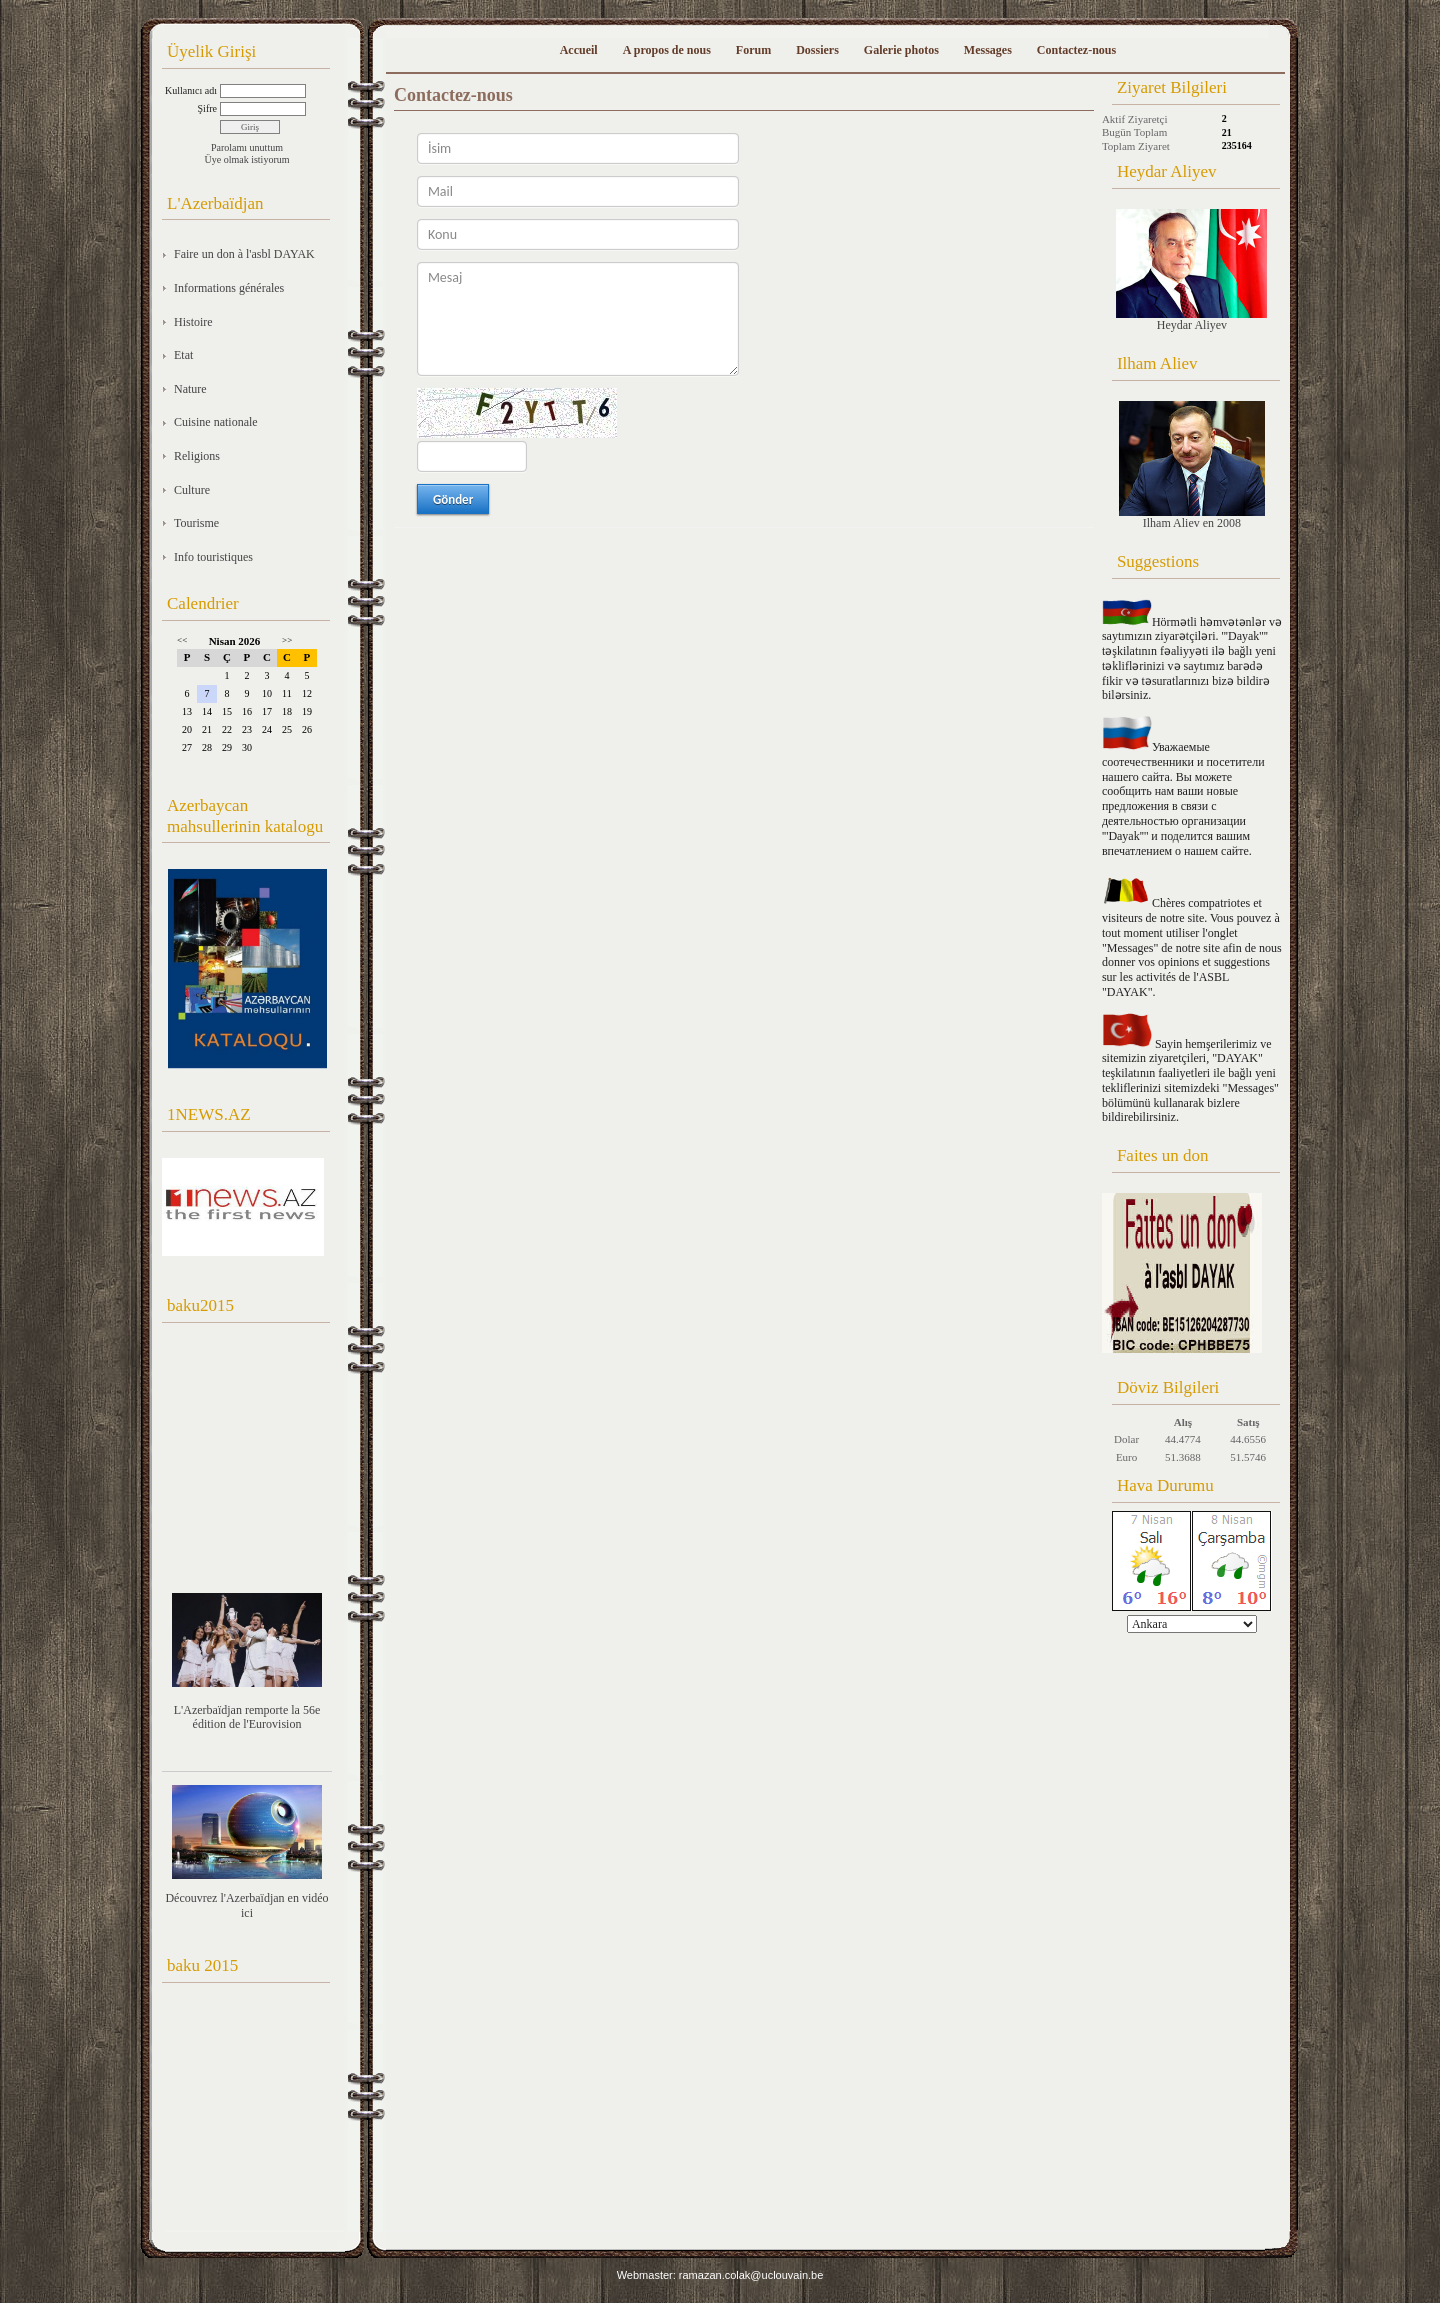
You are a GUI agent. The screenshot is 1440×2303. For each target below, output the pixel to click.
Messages (988, 50)
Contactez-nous (1076, 50)
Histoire (193, 322)
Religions (197, 456)
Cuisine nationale (216, 422)
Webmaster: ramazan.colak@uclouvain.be (720, 2275)
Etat (183, 355)
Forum (753, 50)
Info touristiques (213, 557)
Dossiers (817, 50)
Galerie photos (901, 50)
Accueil (579, 50)
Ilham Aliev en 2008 (1192, 465)
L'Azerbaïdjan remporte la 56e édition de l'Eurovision (247, 1717)
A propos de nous (667, 50)
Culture (192, 490)
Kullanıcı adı (191, 90)
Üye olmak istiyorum (247, 159)
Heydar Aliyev (1191, 270)
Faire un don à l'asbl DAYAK (244, 254)
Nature (190, 389)
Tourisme (196, 523)
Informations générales (229, 288)
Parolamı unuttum (247, 147)
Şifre (207, 108)
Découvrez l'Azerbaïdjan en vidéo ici (246, 1905)
